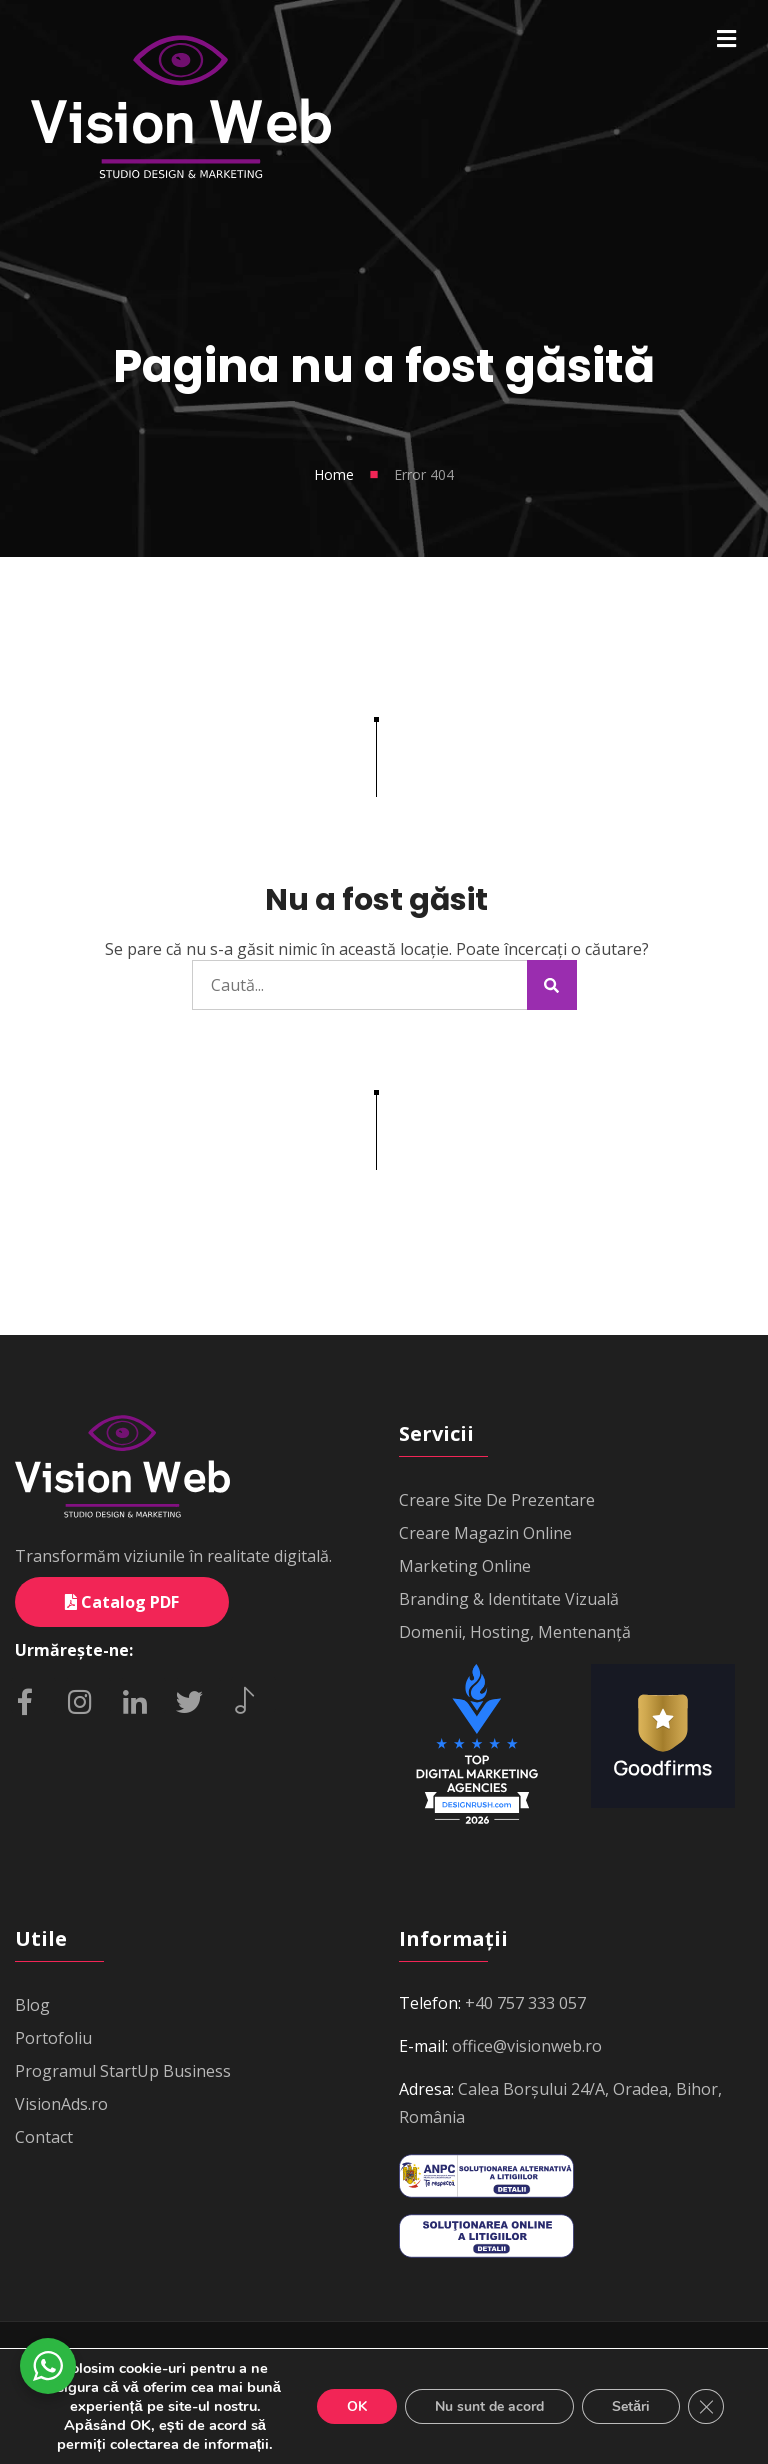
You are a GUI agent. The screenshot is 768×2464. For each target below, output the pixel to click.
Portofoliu (53, 2038)
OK (357, 2406)
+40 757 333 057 (525, 2003)
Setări (631, 2406)
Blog (32, 2005)
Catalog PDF (122, 1602)
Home (334, 474)
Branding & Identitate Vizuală (509, 1599)
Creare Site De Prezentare (497, 1500)
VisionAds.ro (61, 2104)
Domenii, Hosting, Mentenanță (515, 1632)
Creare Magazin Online (485, 1533)
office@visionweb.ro (527, 2046)
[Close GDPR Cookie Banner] (706, 2407)
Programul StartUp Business (123, 2071)
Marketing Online (465, 1566)
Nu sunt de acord (489, 2406)
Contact (44, 2137)
